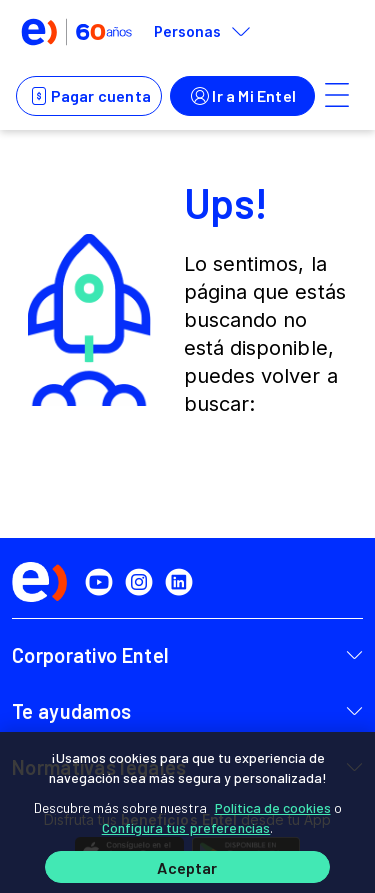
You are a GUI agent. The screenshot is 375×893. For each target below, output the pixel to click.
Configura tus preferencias (186, 827)
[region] (187, 812)
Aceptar (187, 867)
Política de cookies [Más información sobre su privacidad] (273, 807)
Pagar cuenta (89, 96)
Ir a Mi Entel (242, 96)
